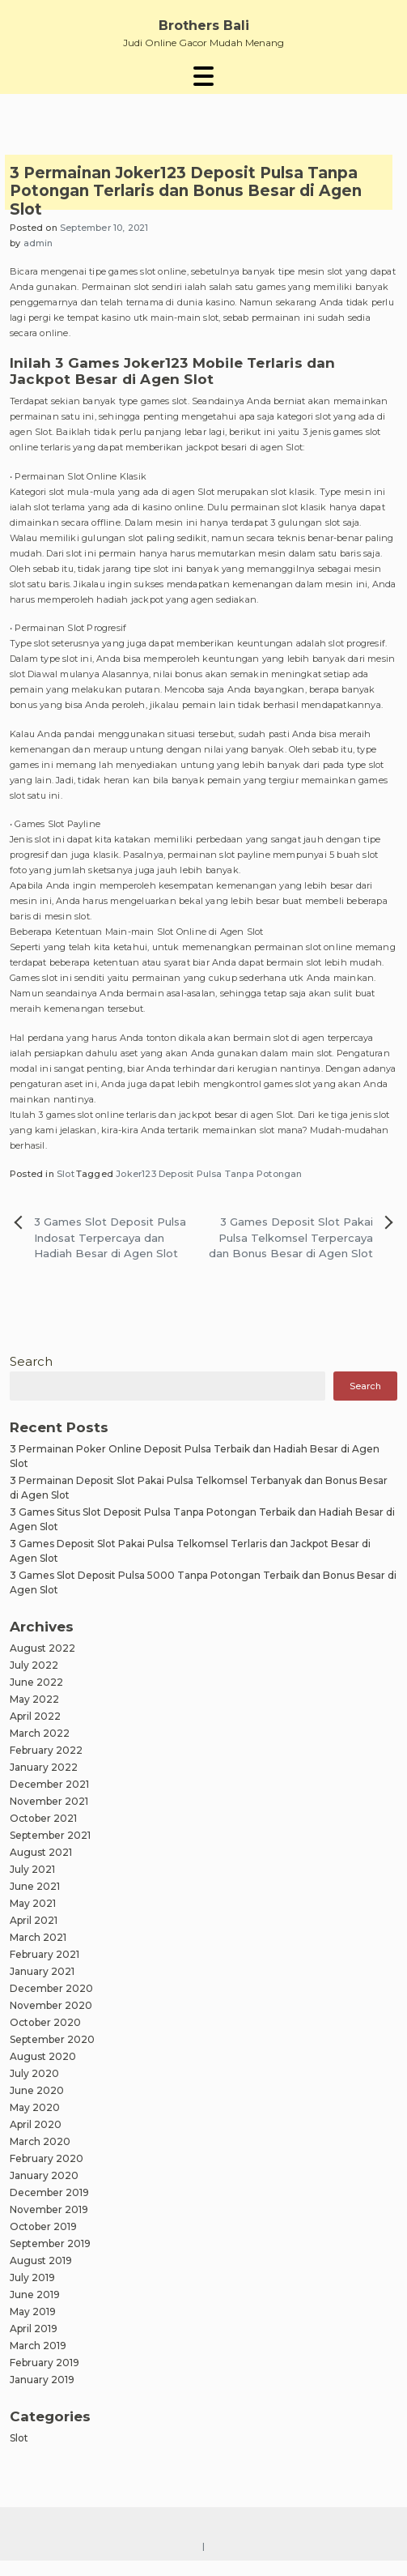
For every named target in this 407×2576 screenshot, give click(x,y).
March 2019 (38, 2345)
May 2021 (33, 1903)
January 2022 (44, 1767)
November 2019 (49, 2209)
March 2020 (40, 2141)
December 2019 (49, 2192)
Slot (65, 1173)
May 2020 (35, 2107)
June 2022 (36, 1682)
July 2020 (34, 2073)
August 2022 (42, 1648)
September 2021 (50, 1835)
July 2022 (34, 1665)
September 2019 (50, 2243)
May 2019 (33, 2311)
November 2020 (51, 2005)
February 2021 (44, 1954)
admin (38, 243)
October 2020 (45, 2022)
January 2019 (42, 2379)
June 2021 (35, 1886)
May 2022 (34, 1699)
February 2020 (46, 2158)
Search (31, 1361)
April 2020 (35, 2124)
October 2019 (43, 2226)
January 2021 (42, 1971)
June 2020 (37, 2090)
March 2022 (40, 1733)
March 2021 (38, 1937)
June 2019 (35, 2294)
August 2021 (41, 1852)
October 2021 (43, 1818)
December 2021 (49, 1784)
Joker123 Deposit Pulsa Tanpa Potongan (209, 1173)
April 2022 (35, 1716)
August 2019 (41, 2260)
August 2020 (43, 2056)
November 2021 (49, 1801)
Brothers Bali (204, 25)
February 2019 (44, 2362)
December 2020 (51, 1988)
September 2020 (52, 2039)
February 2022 (46, 1750)
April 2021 (33, 1920)
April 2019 (33, 2328)
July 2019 (32, 2277)
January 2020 (44, 2175)
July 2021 (32, 1869)
